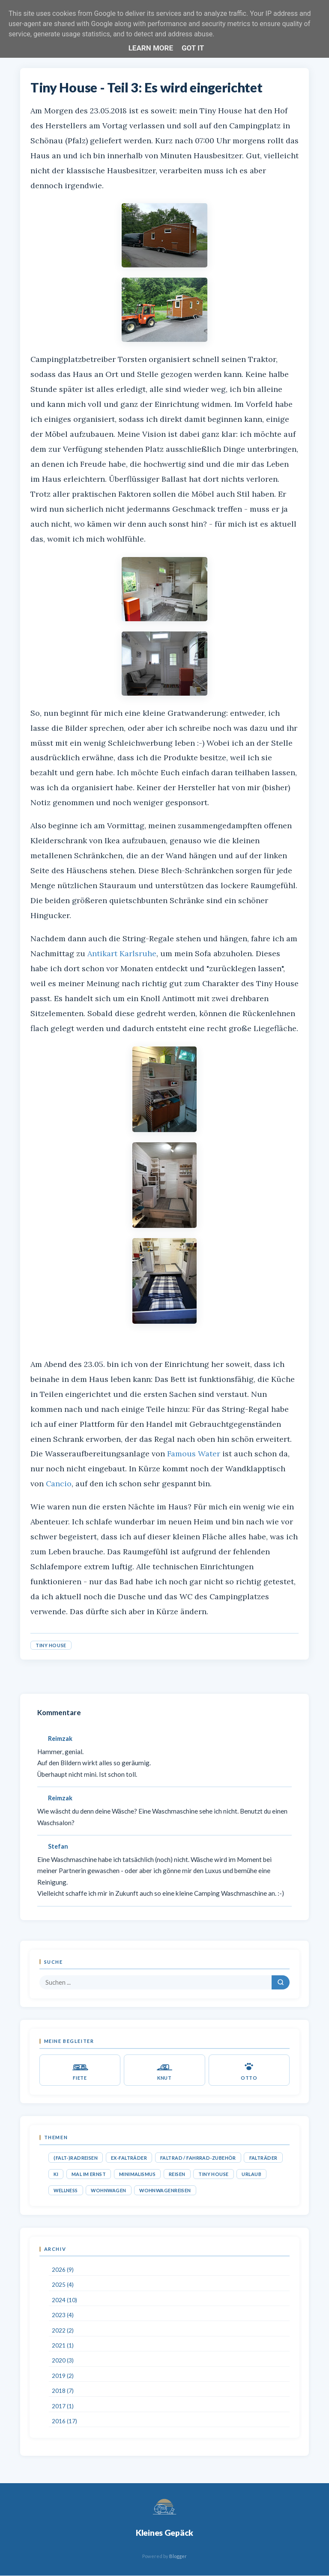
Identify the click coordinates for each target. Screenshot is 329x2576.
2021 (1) (63, 2345)
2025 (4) (63, 2284)
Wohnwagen (108, 2190)
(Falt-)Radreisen (76, 2158)
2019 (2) (63, 2375)
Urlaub (251, 2174)
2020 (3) (63, 2360)
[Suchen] (281, 1982)
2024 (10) (64, 2300)
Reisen (177, 2174)
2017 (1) (63, 2406)
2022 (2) (63, 2330)
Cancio (59, 1483)
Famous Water (193, 1453)
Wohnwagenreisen (165, 2190)
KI (56, 2174)
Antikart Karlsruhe (121, 953)
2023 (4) (63, 2315)
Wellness (66, 2190)
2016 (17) (64, 2421)
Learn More (151, 48)
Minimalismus (137, 2174)
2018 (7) (63, 2390)
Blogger (178, 2556)
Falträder (263, 2158)
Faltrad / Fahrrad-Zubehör (198, 2158)
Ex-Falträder (129, 2158)
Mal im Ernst (89, 2174)
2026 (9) (63, 2269)
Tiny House (51, 1645)
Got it (193, 48)
